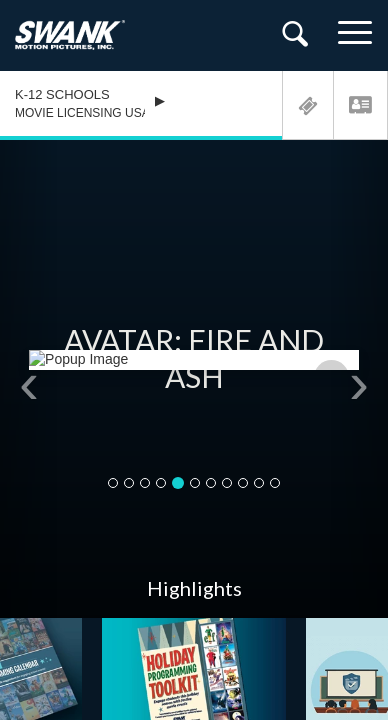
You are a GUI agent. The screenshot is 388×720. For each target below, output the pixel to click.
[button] (29, 379)
